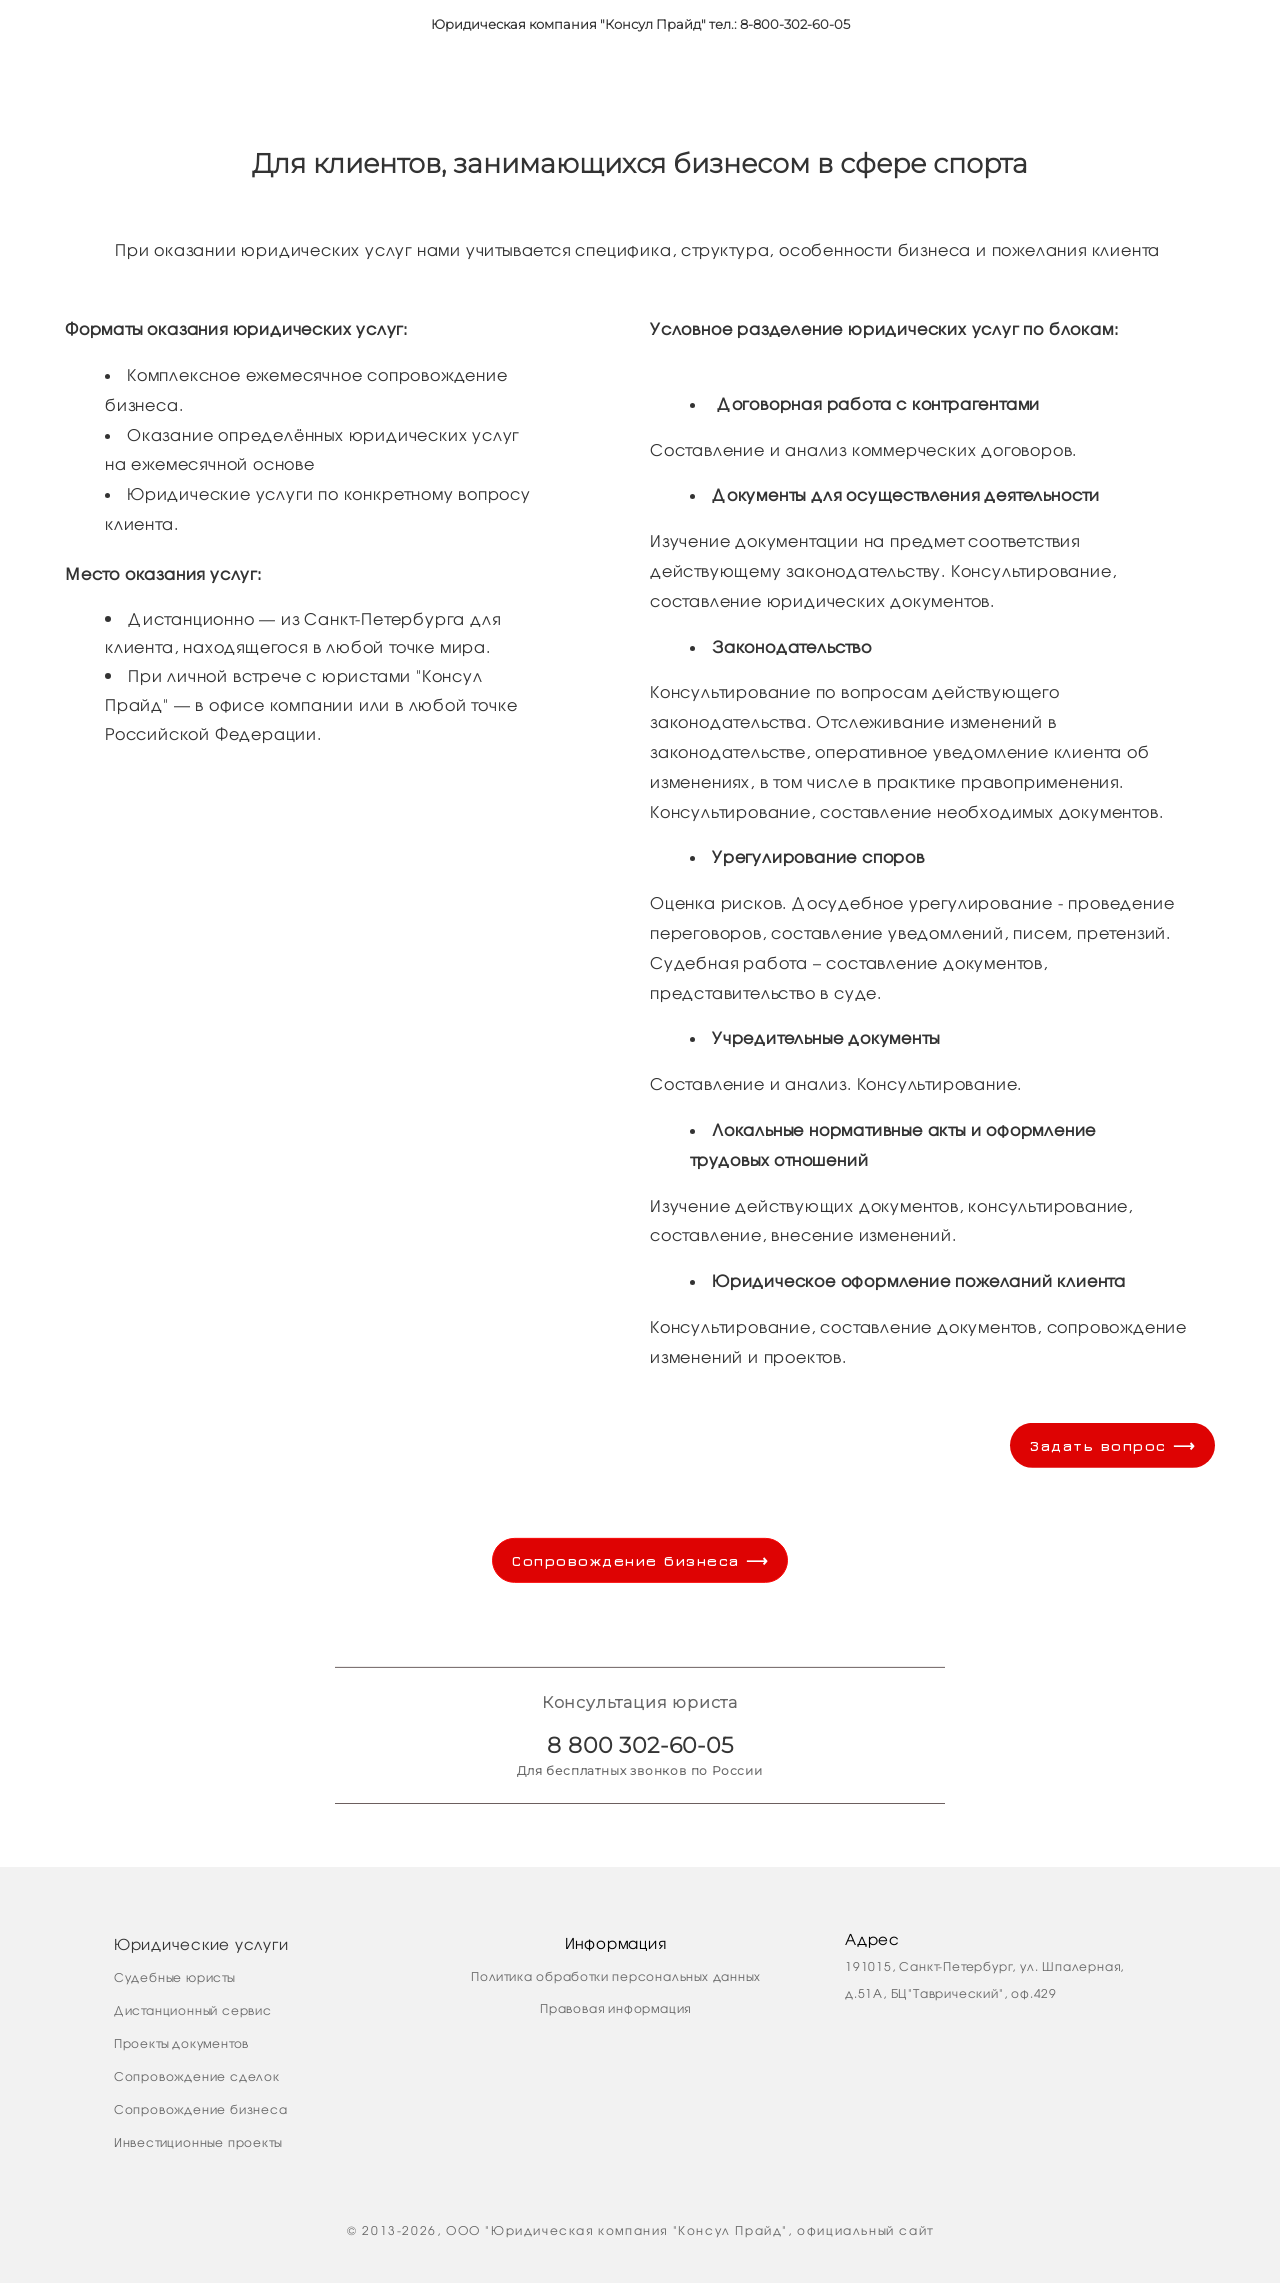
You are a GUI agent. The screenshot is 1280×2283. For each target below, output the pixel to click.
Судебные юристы (174, 1977)
